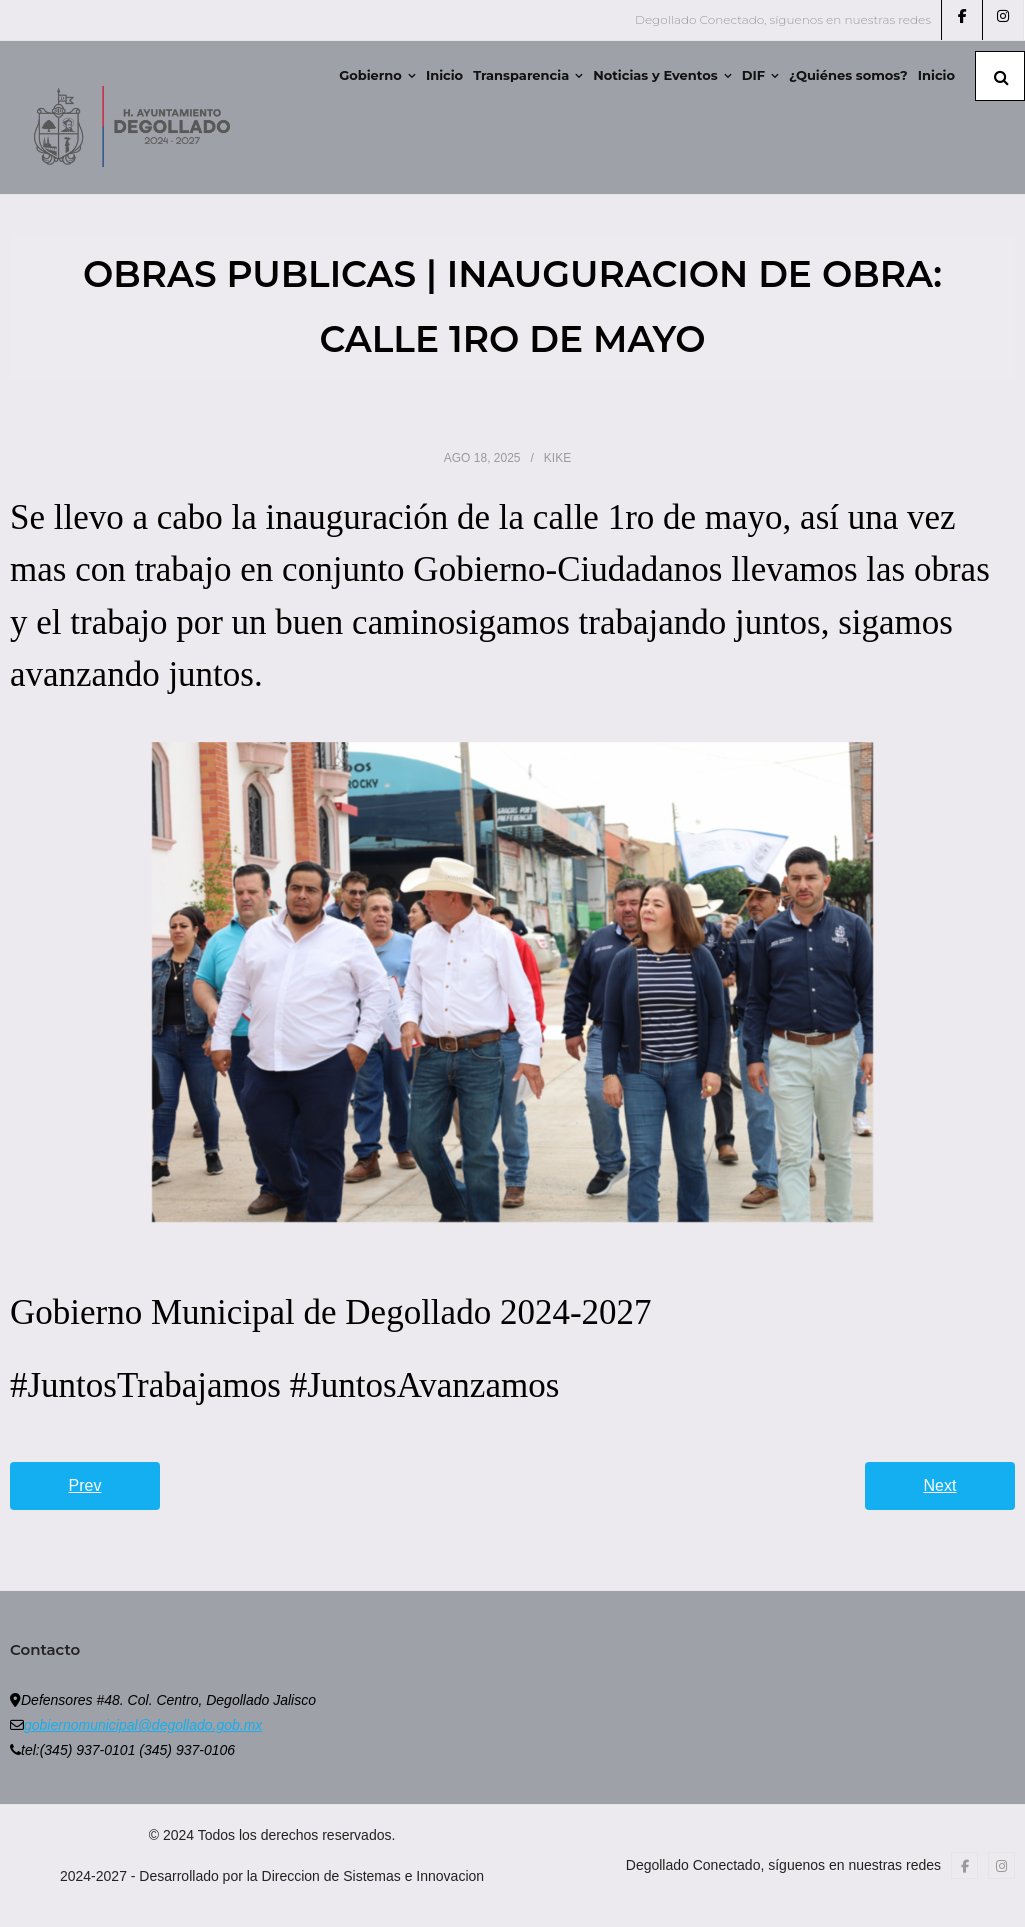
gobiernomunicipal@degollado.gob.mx (143, 1725)
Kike (557, 458)
